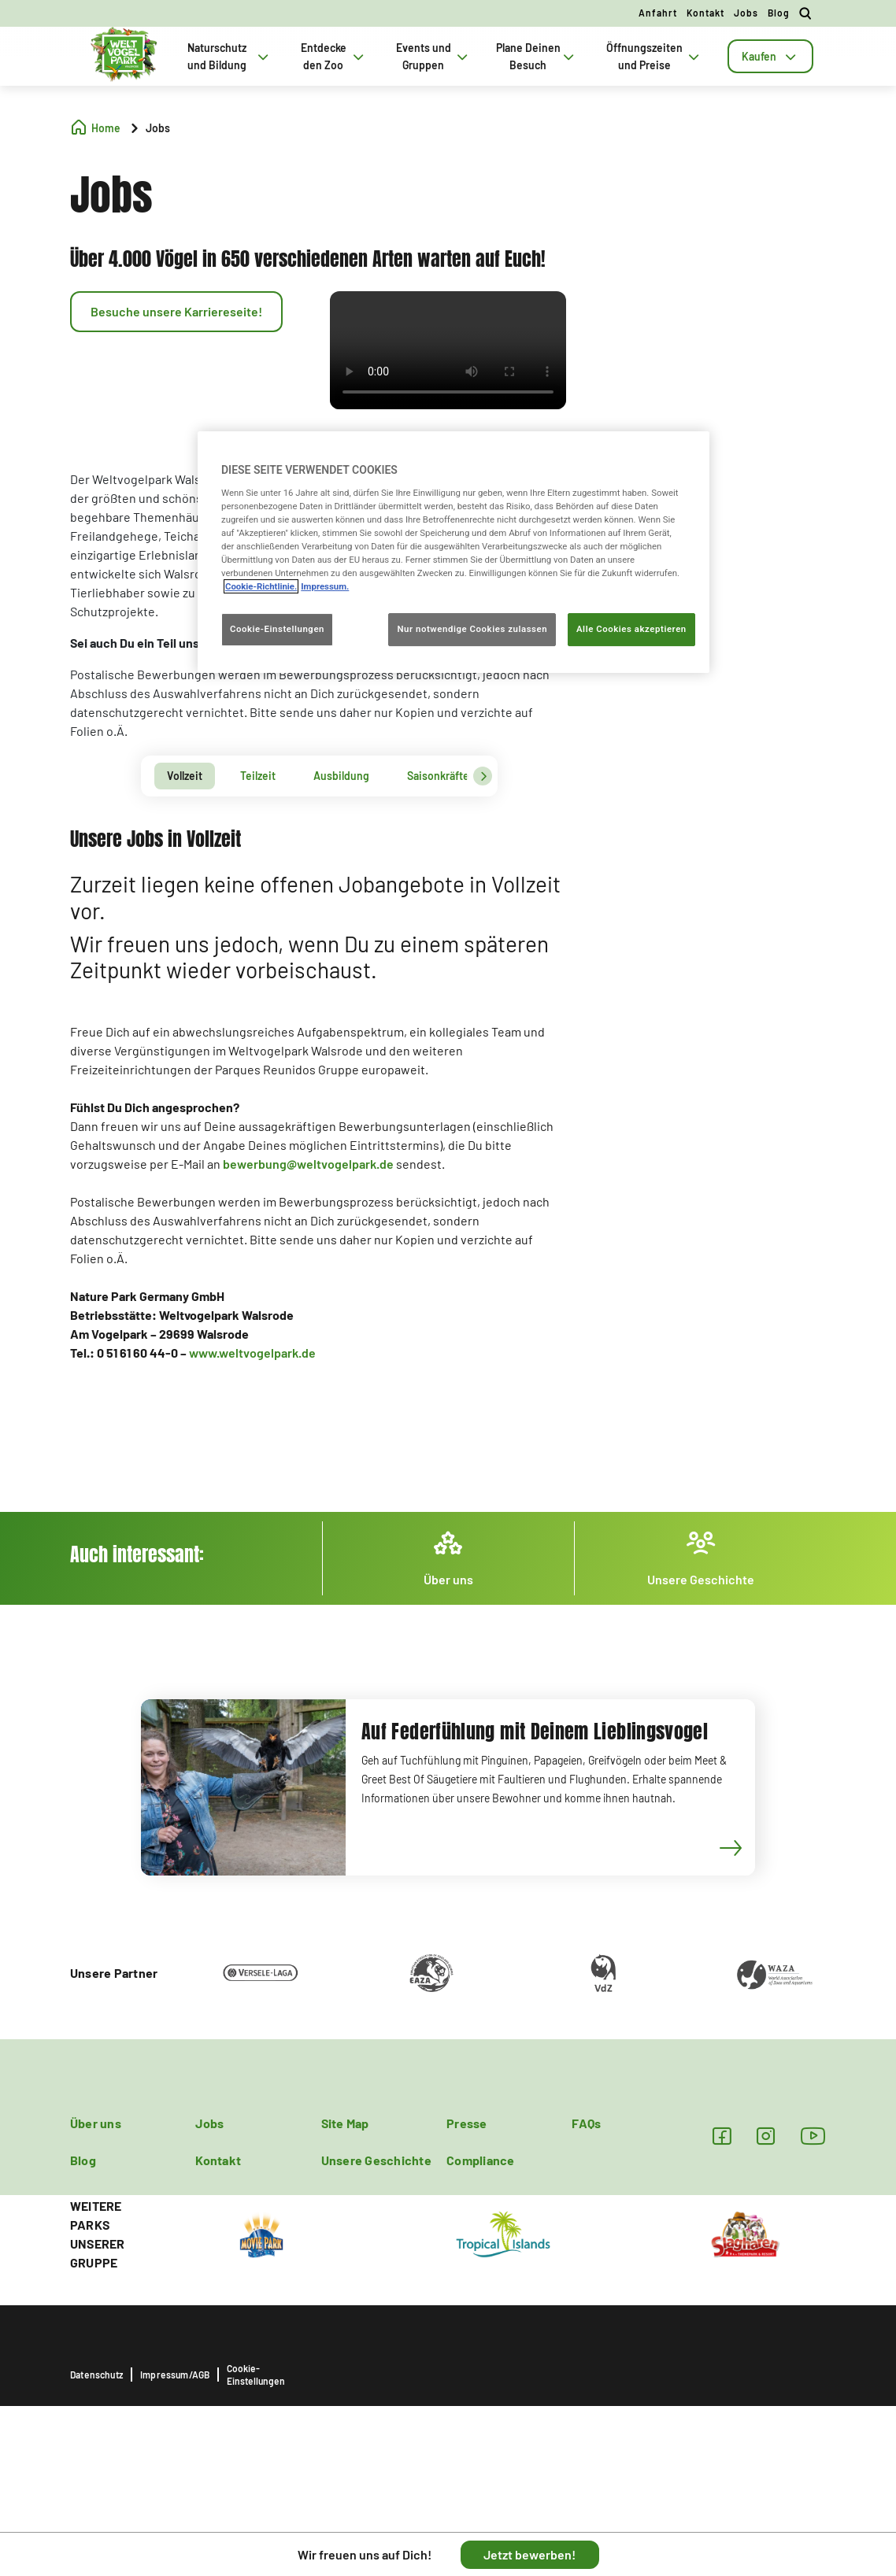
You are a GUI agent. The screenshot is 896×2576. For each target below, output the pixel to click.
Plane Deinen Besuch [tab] (536, 56)
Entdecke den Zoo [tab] (334, 56)
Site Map (345, 2123)
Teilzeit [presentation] (258, 775)
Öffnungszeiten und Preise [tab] (654, 56)
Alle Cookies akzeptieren (631, 628)
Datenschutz (96, 2374)
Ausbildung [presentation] (341, 775)
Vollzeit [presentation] (184, 775)
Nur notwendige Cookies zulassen (472, 628)
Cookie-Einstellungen (256, 2374)
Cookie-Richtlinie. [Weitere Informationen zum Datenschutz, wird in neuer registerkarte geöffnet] (261, 586)
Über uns (95, 2123)
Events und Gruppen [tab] (433, 56)
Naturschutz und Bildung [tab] (229, 56)
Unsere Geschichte (376, 2160)
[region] (453, 552)
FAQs (586, 2123)
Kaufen (770, 56)
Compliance (480, 2160)
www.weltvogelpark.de (252, 1352)
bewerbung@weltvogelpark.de (308, 1163)
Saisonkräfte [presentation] (438, 775)
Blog (779, 12)
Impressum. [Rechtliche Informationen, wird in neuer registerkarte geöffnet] (325, 586)
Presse (466, 2123)
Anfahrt (658, 12)
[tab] (770, 56)
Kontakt (705, 12)
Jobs (746, 12)
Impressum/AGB (174, 2374)
